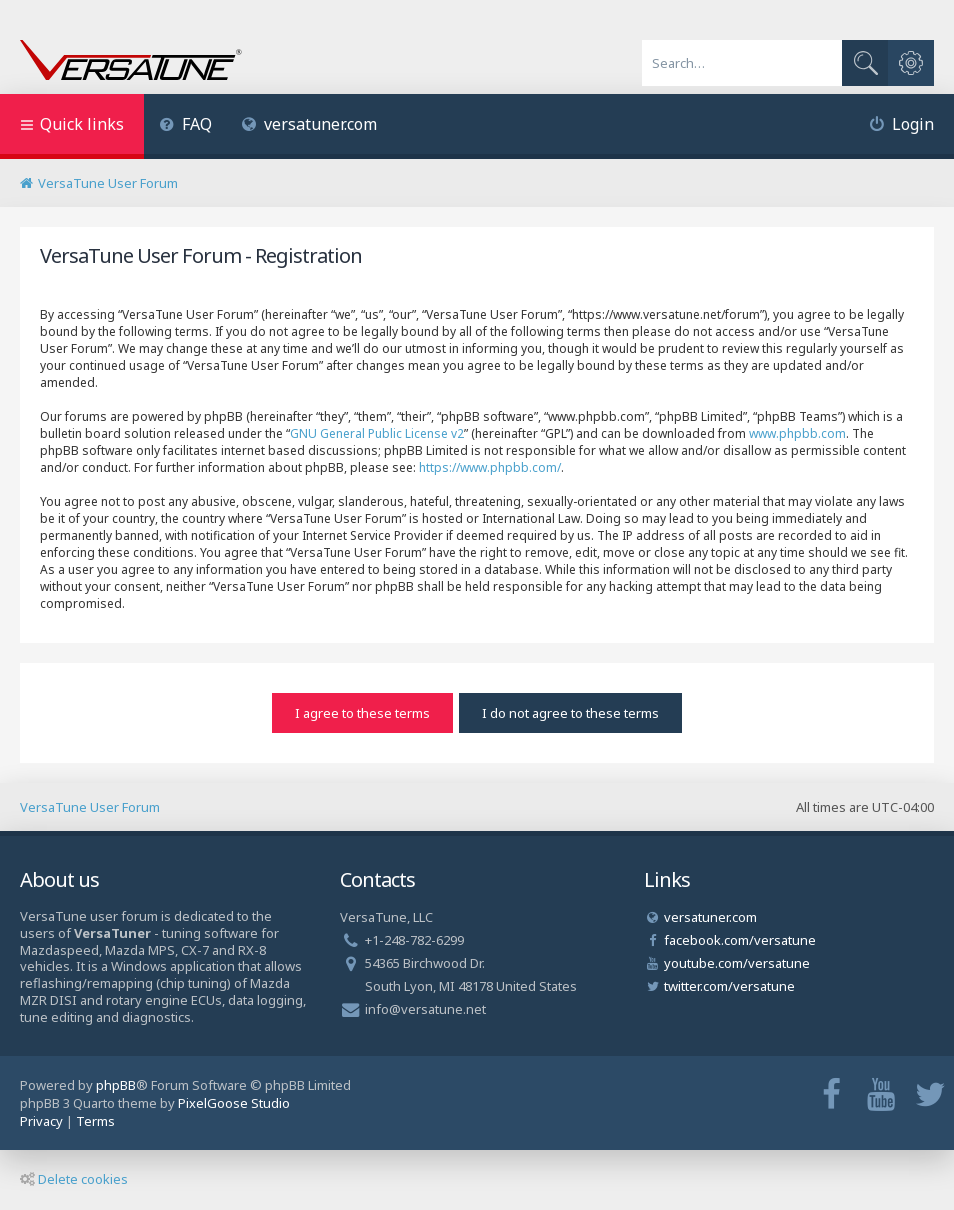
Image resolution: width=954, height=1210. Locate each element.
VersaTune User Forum (90, 807)
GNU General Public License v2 (377, 433)
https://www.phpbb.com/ (490, 467)
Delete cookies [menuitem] (74, 1179)
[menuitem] (185, 126)
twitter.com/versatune (729, 986)
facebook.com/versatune (740, 940)
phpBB (116, 1085)
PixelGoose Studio (234, 1103)
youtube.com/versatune (737, 963)
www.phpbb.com (797, 433)
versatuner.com (310, 124)
